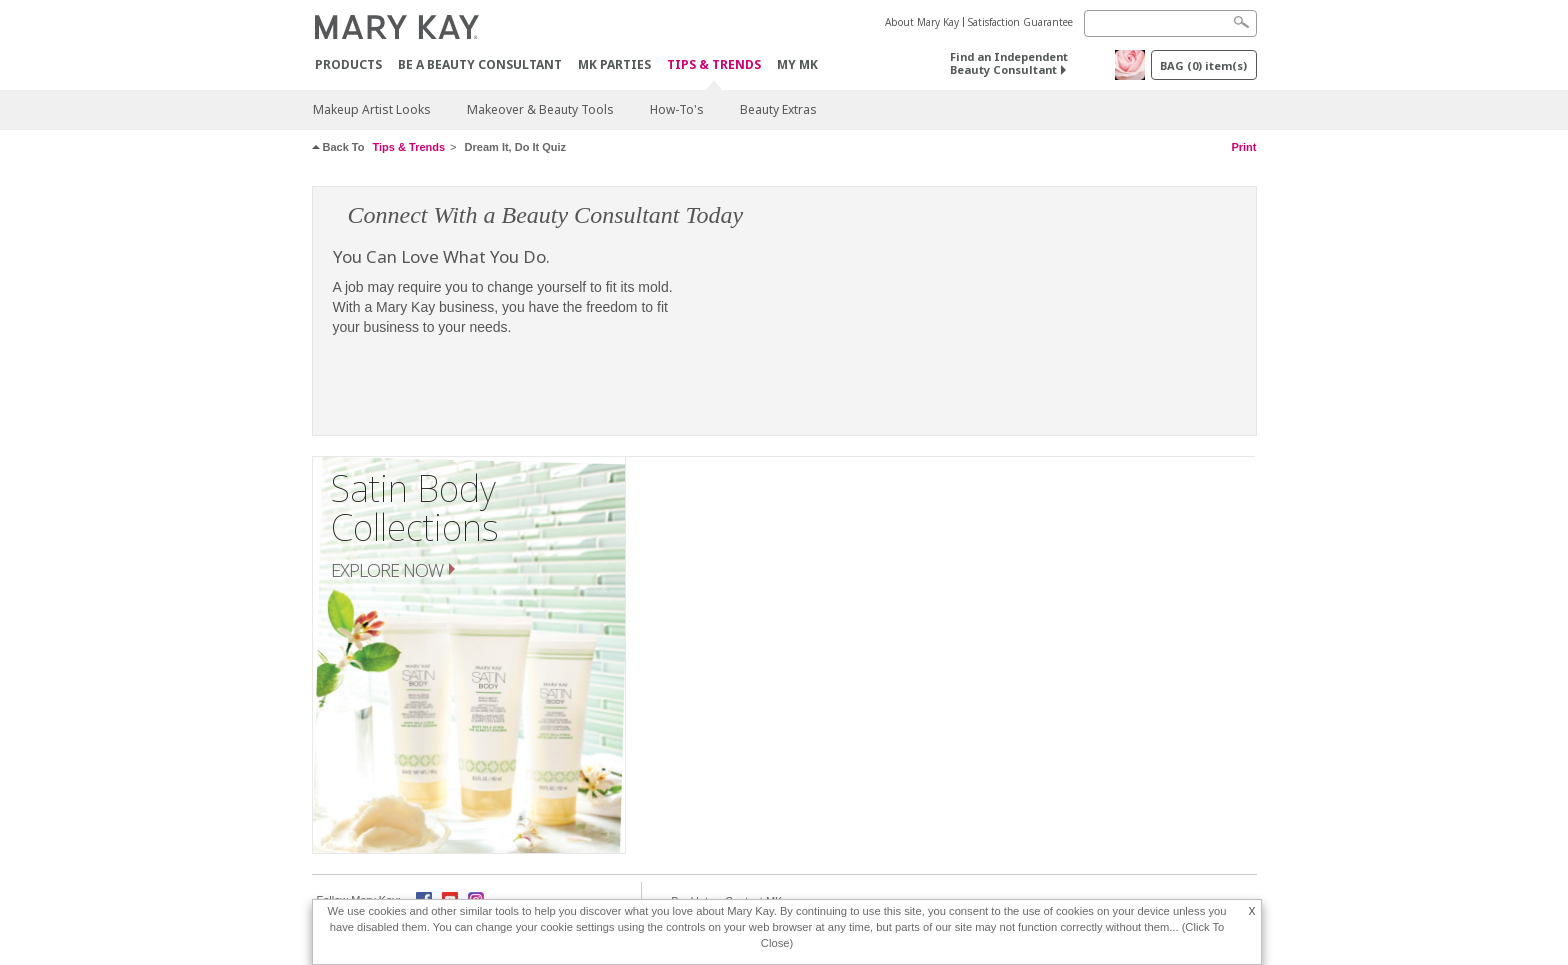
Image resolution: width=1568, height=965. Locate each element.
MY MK (797, 64)
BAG (1203, 65)
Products (348, 64)
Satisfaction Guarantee (1020, 22)
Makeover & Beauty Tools (540, 109)
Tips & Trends (714, 65)
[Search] (1170, 23)
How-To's (677, 109)
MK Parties (614, 64)
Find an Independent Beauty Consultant (1009, 63)
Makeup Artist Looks (372, 109)
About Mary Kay (922, 22)
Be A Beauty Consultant (480, 64)
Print (1243, 147)
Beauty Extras (778, 109)
